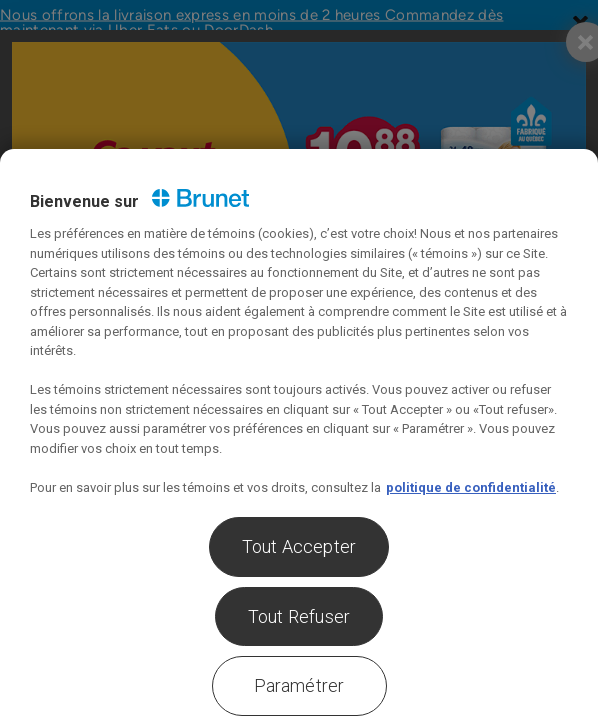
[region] (299, 434)
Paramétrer (299, 685)
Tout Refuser (299, 616)
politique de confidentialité (471, 487)
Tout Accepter (299, 546)
